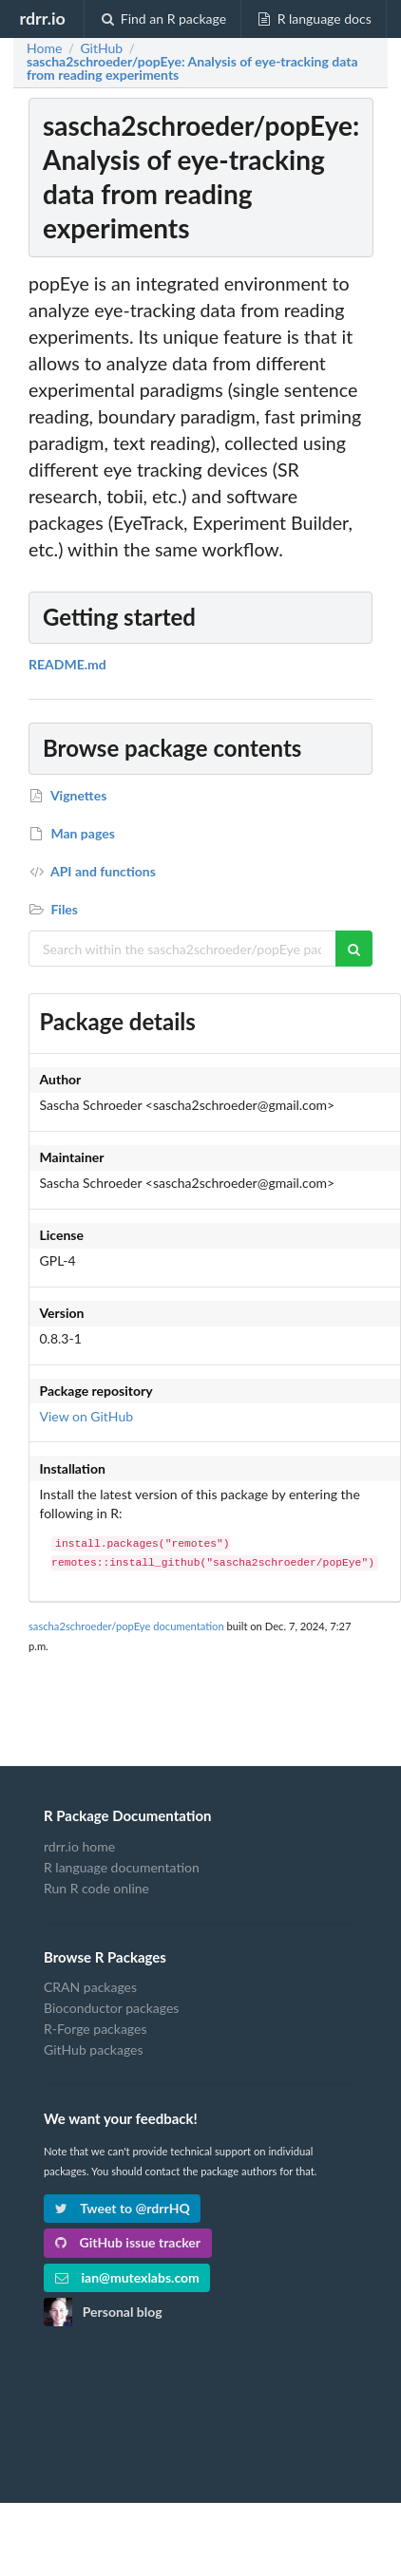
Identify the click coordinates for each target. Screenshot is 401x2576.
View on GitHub (87, 1416)
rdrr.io (42, 18)
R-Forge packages (95, 2029)
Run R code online (96, 1888)
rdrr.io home (79, 1846)
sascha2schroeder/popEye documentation (126, 1626)
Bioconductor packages (111, 2008)
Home (44, 48)
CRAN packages (90, 1987)
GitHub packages (93, 2049)
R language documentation (122, 1867)
